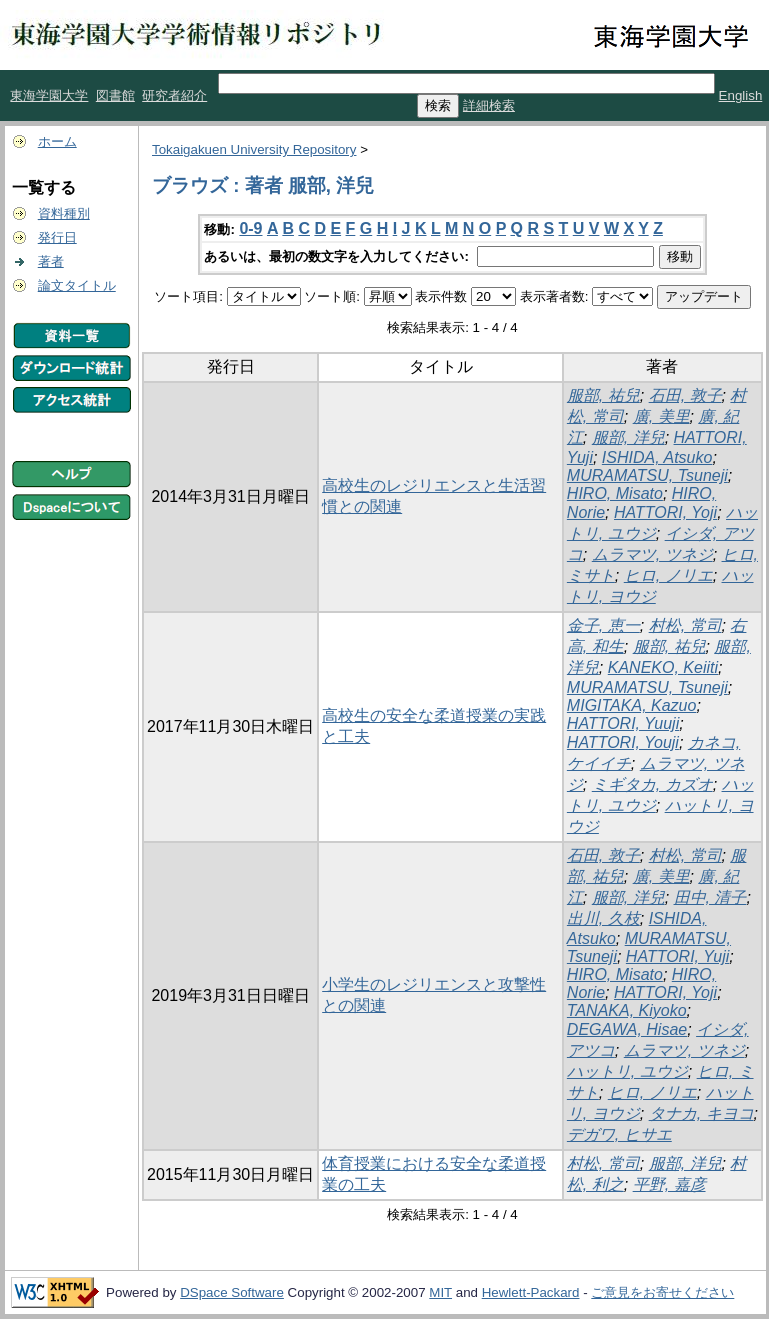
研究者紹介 (174, 95)
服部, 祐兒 (603, 395)
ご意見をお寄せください (662, 1292)
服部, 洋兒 (628, 437)
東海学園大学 (49, 95)
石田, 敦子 (685, 395)
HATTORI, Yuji (677, 956)
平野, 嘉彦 (669, 1184)
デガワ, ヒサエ (619, 1134)
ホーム (57, 141)
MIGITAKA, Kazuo (632, 705)
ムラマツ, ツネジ (652, 554)
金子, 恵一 (603, 625)
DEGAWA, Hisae (627, 1029)
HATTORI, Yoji (665, 512)
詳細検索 (489, 105)
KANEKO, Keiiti (663, 667)
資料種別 (64, 213)
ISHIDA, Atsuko (657, 457)
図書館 (115, 95)
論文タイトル (77, 285)
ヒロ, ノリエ (668, 575)
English (741, 95)
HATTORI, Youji (623, 742)
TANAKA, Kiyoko (627, 1010)
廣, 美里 (661, 416)
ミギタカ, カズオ (652, 784)
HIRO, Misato (615, 493)
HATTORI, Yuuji (623, 723)
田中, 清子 (710, 897)
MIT (440, 1292)
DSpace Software (232, 1292)
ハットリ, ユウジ (627, 1071)
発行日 (57, 237)
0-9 (250, 228)
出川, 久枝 (603, 918)
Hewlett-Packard (531, 1292)
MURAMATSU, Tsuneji (647, 475)
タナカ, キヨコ (701, 1113)
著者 (51, 261)
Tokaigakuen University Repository (254, 149)
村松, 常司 (685, 625)
